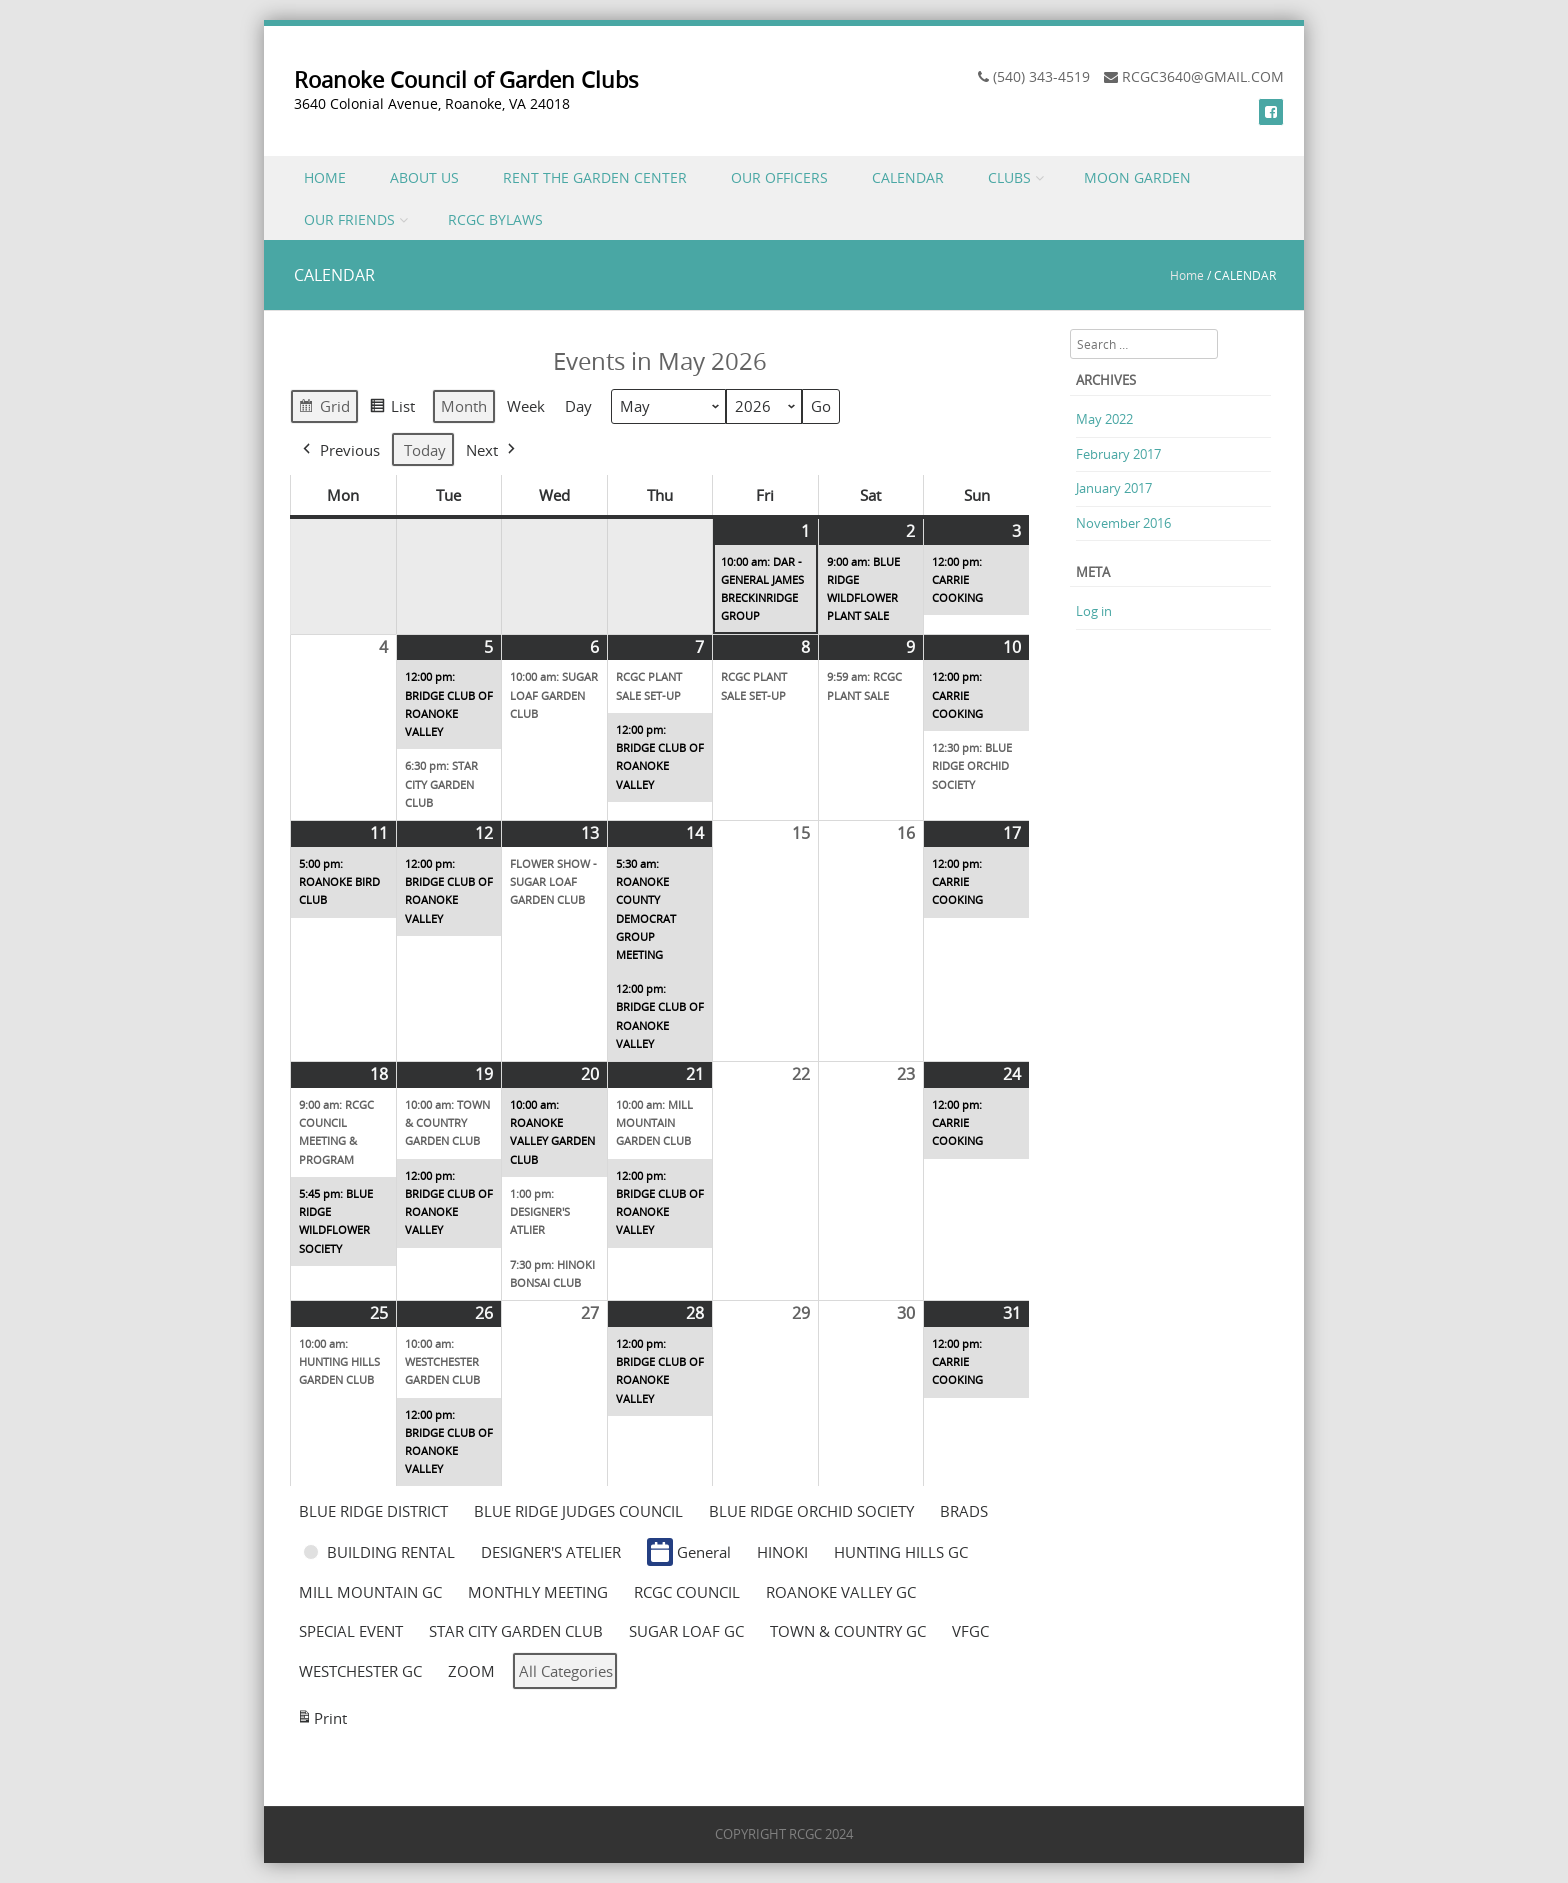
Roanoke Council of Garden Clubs (466, 79)
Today (425, 450)
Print (321, 1721)
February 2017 (1118, 454)
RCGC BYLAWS (495, 219)
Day (578, 407)
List (392, 409)
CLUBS (1009, 177)
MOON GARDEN (1137, 177)
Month (464, 407)
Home (1187, 275)
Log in (1094, 611)
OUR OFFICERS (779, 177)
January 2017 (1114, 488)
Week (526, 407)
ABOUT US (424, 177)
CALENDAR (908, 177)
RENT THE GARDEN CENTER (595, 177)
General (689, 1552)
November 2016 (1123, 523)
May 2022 (1104, 419)
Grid (324, 409)
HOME (325, 177)
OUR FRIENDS (349, 219)
